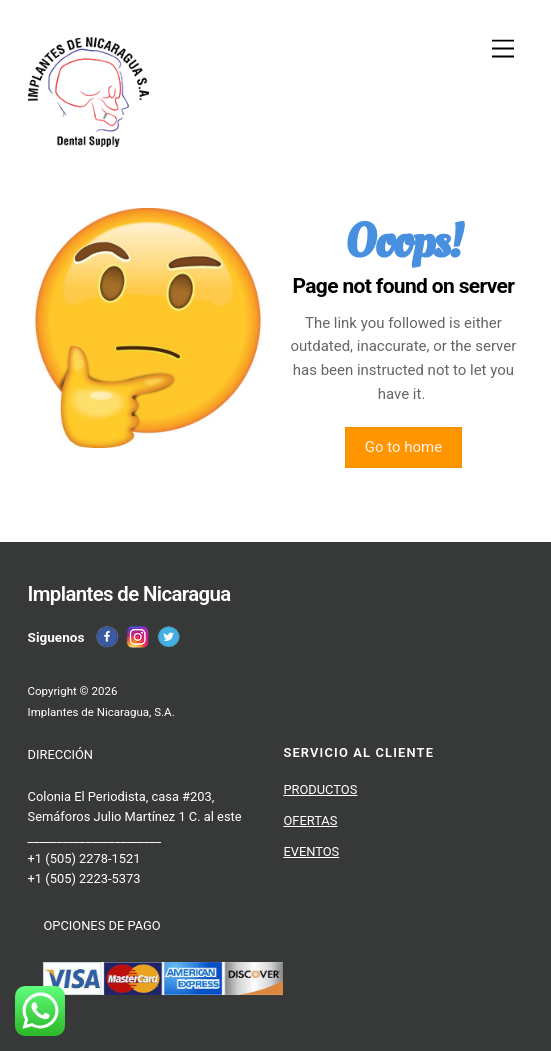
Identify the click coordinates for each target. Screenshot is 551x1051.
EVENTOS (311, 851)
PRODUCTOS (320, 789)
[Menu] (503, 49)
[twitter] (169, 637)
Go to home (404, 448)
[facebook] (107, 637)
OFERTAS (310, 820)
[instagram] (138, 637)
